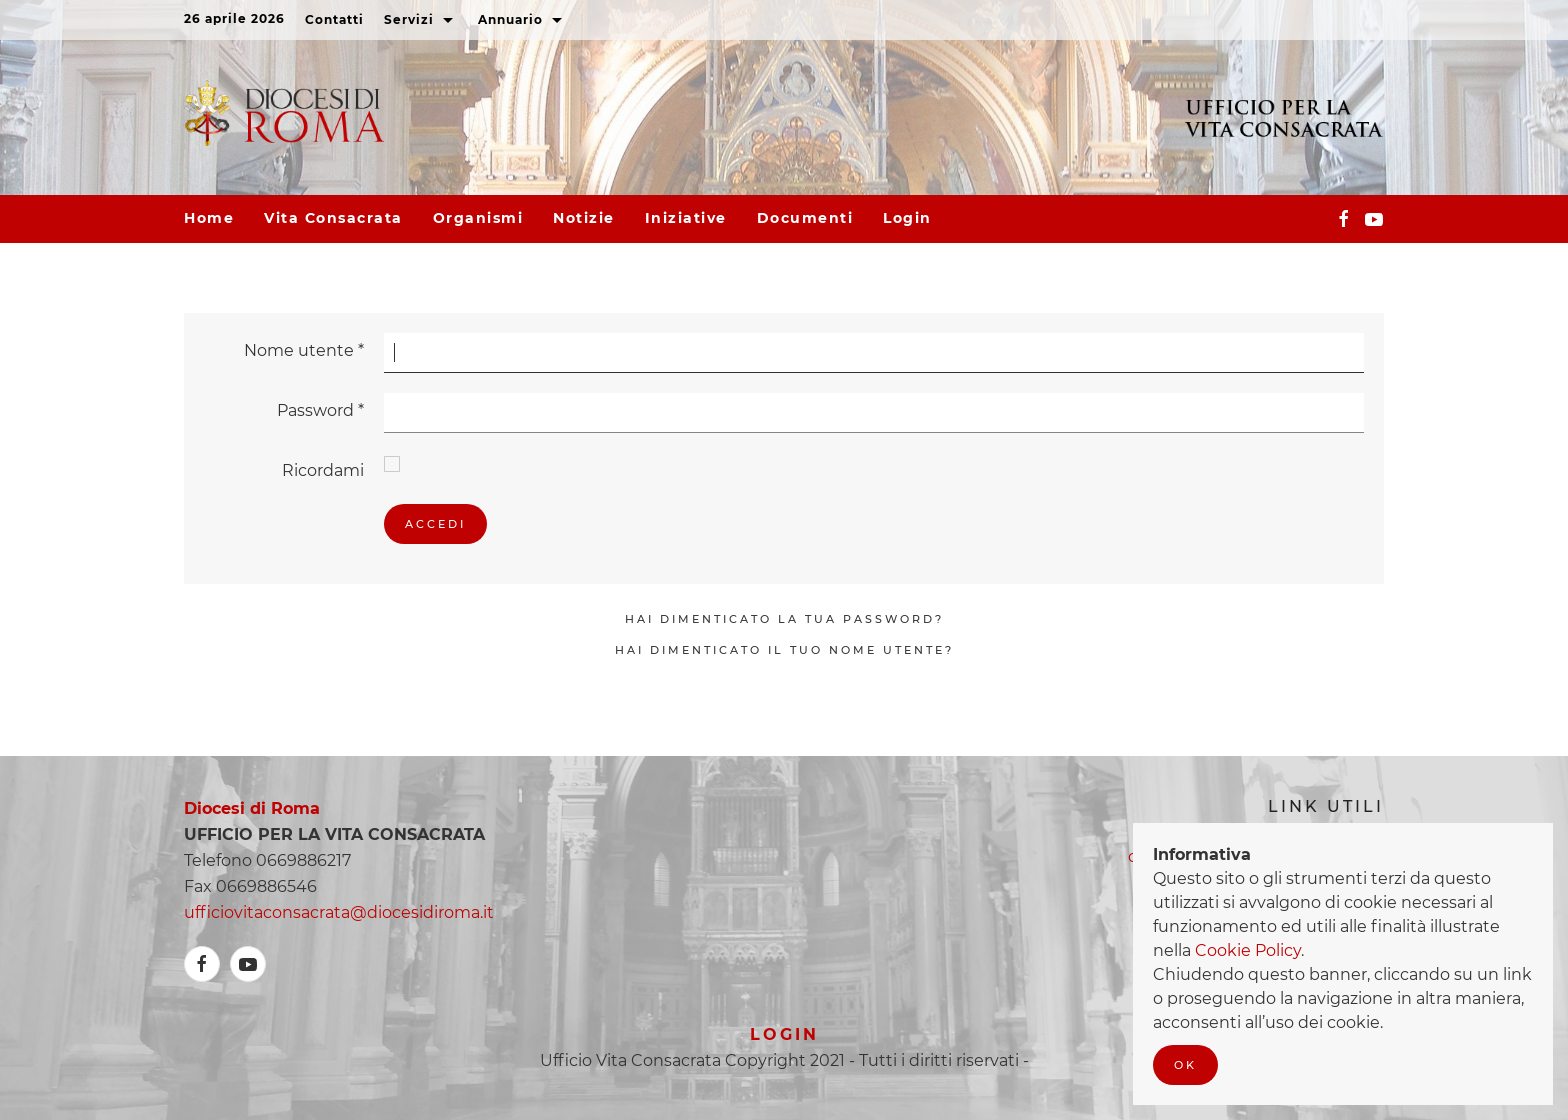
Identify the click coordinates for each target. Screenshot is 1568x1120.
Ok (1185, 1065)
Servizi (421, 21)
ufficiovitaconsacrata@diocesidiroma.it (339, 912)
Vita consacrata (333, 218)
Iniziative (686, 218)
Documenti (805, 218)
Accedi (435, 524)
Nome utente (304, 350)
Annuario (522, 21)
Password (320, 410)
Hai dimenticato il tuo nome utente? (784, 650)
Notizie (584, 218)
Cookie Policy (1248, 950)
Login (907, 218)
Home (209, 218)
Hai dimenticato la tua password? (784, 619)
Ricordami (323, 470)
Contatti (334, 19)
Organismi (478, 218)
